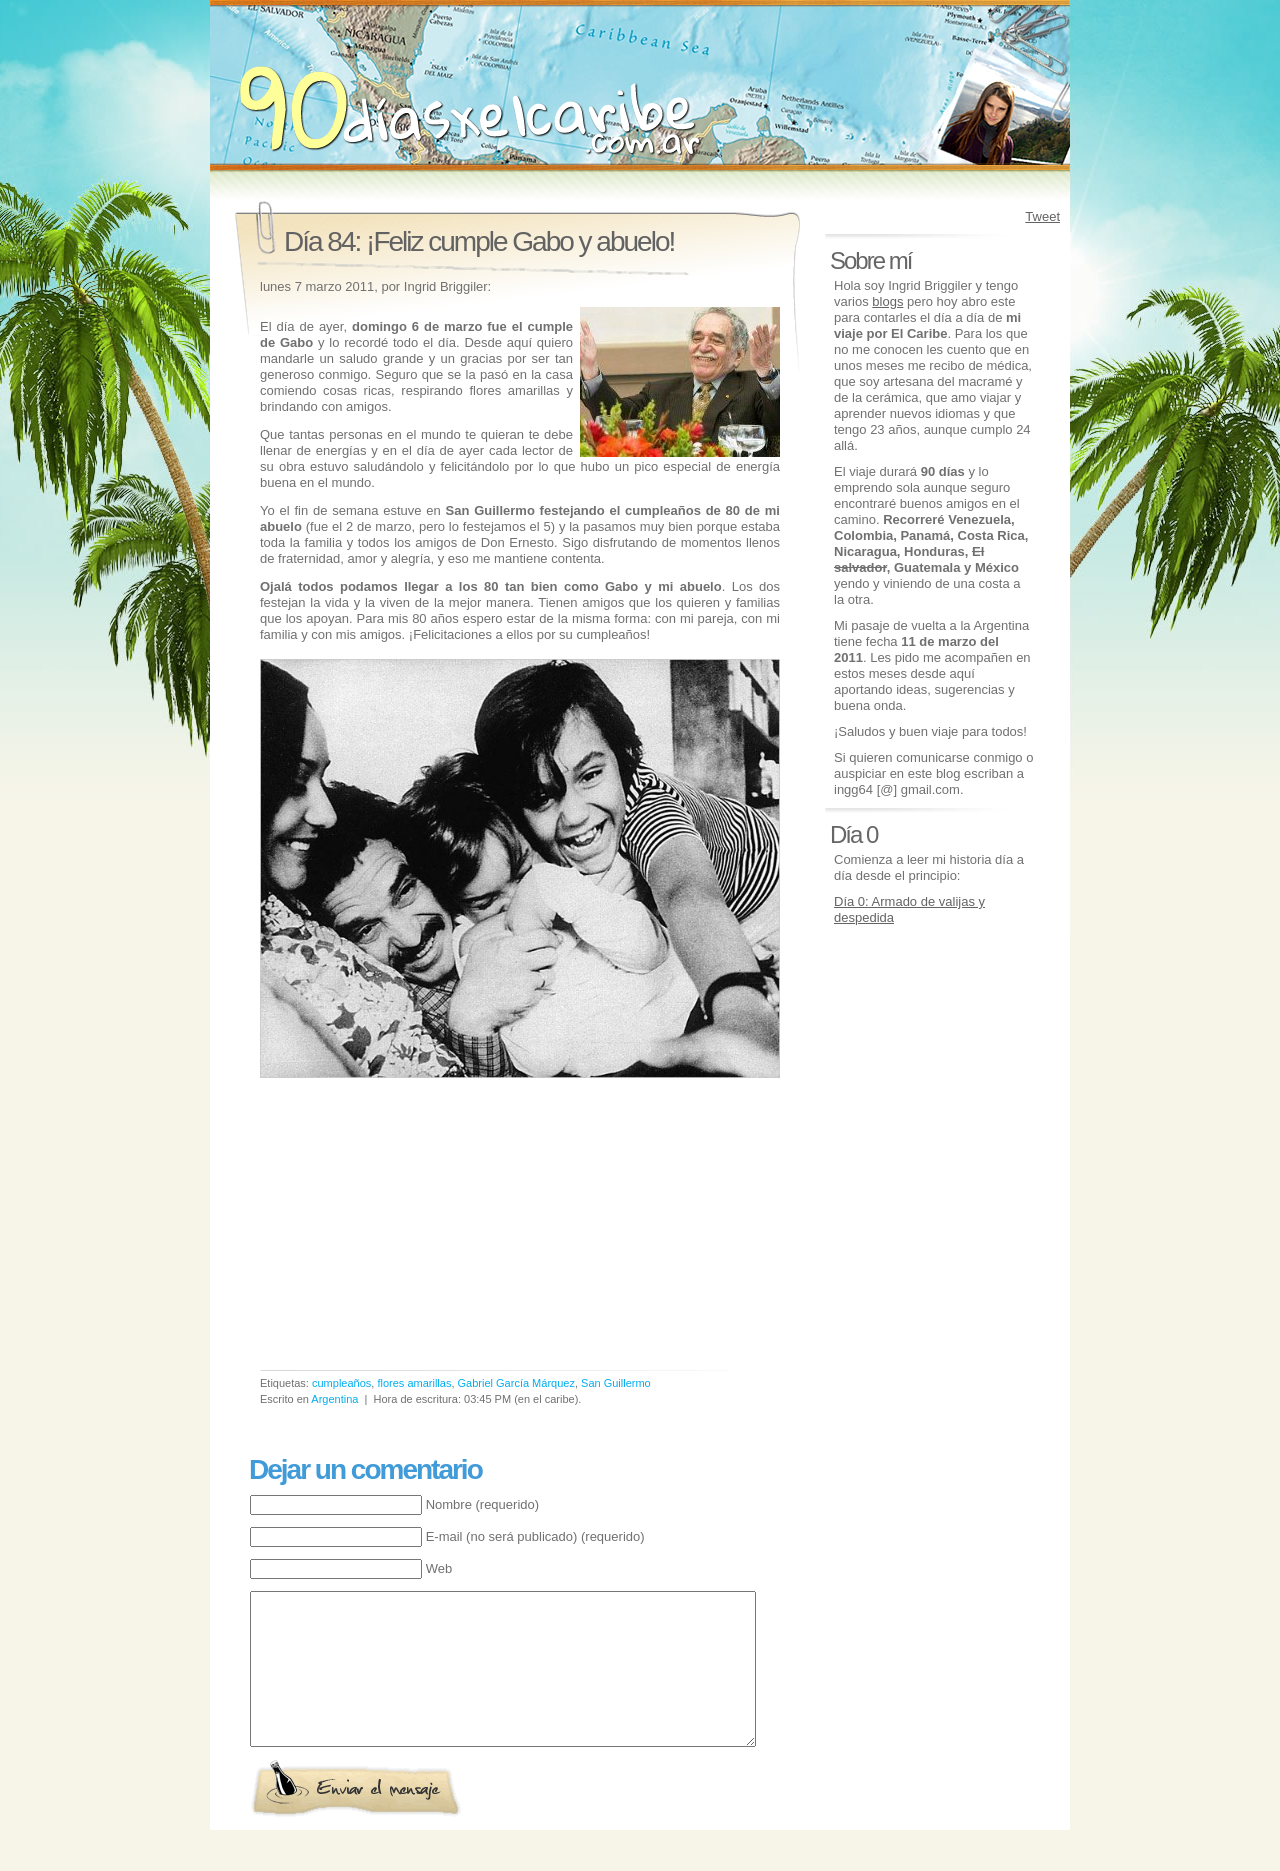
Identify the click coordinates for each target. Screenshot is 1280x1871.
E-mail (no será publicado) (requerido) (535, 1536)
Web (439, 1568)
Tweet (1042, 216)
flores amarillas (414, 1383)
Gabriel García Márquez (516, 1383)
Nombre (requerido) (482, 1504)
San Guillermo (616, 1383)
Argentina (334, 1399)
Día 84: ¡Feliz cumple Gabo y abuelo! (479, 241)
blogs (887, 301)
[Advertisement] (428, 1230)
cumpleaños (341, 1383)
